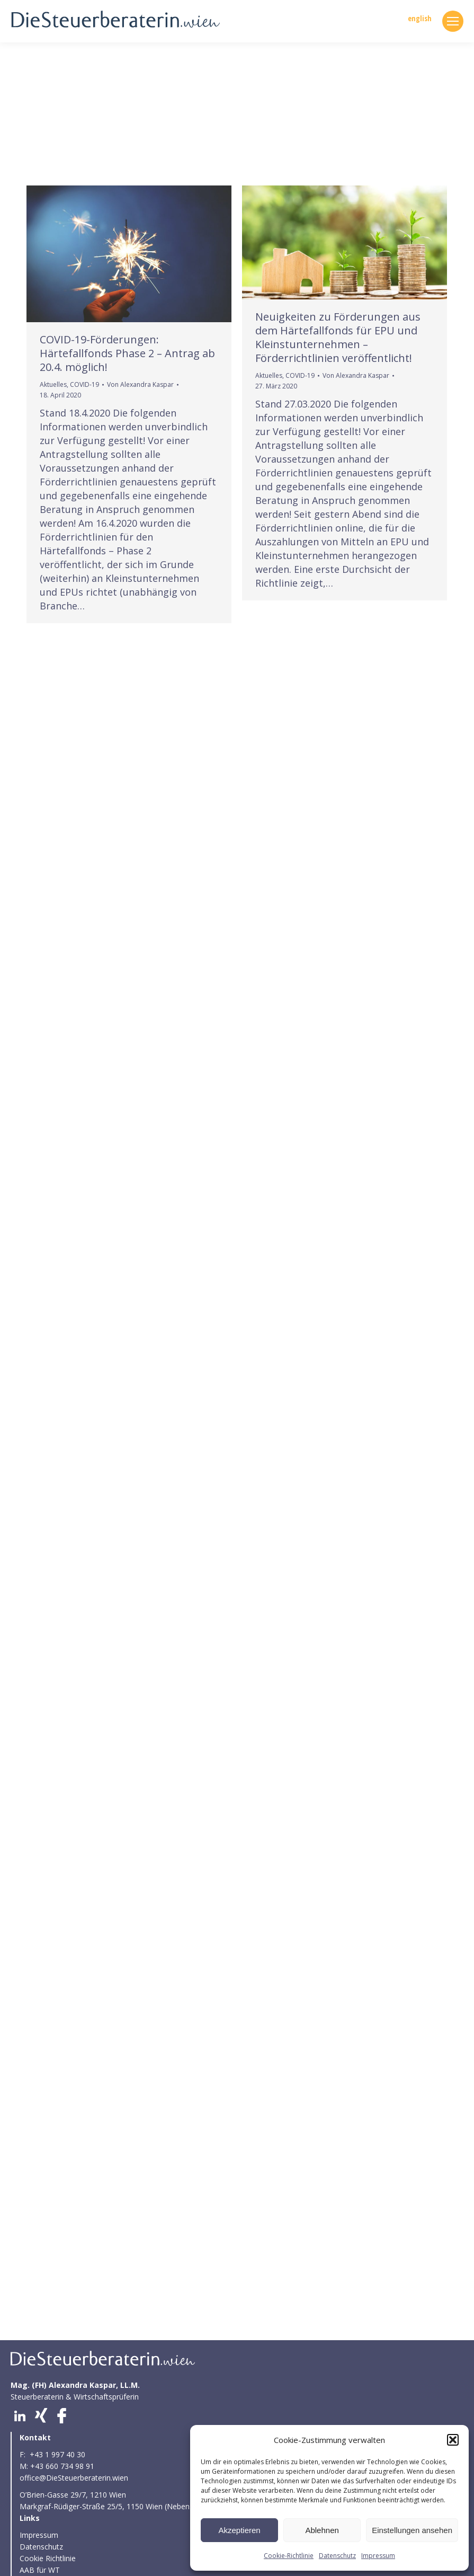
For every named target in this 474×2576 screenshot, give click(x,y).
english (420, 18)
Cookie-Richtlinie (289, 2555)
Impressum (378, 2555)
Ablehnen (321, 2530)
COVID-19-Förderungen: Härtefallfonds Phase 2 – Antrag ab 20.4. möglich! (127, 353)
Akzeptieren (239, 2530)
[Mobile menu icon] (452, 21)
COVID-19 (84, 384)
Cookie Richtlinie (49, 2558)
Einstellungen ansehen (412, 2530)
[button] (453, 2440)
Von (140, 384)
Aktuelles (53, 384)
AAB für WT (40, 2570)
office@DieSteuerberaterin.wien (74, 2478)
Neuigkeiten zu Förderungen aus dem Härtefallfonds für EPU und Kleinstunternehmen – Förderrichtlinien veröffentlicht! (338, 337)
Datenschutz (337, 2555)
